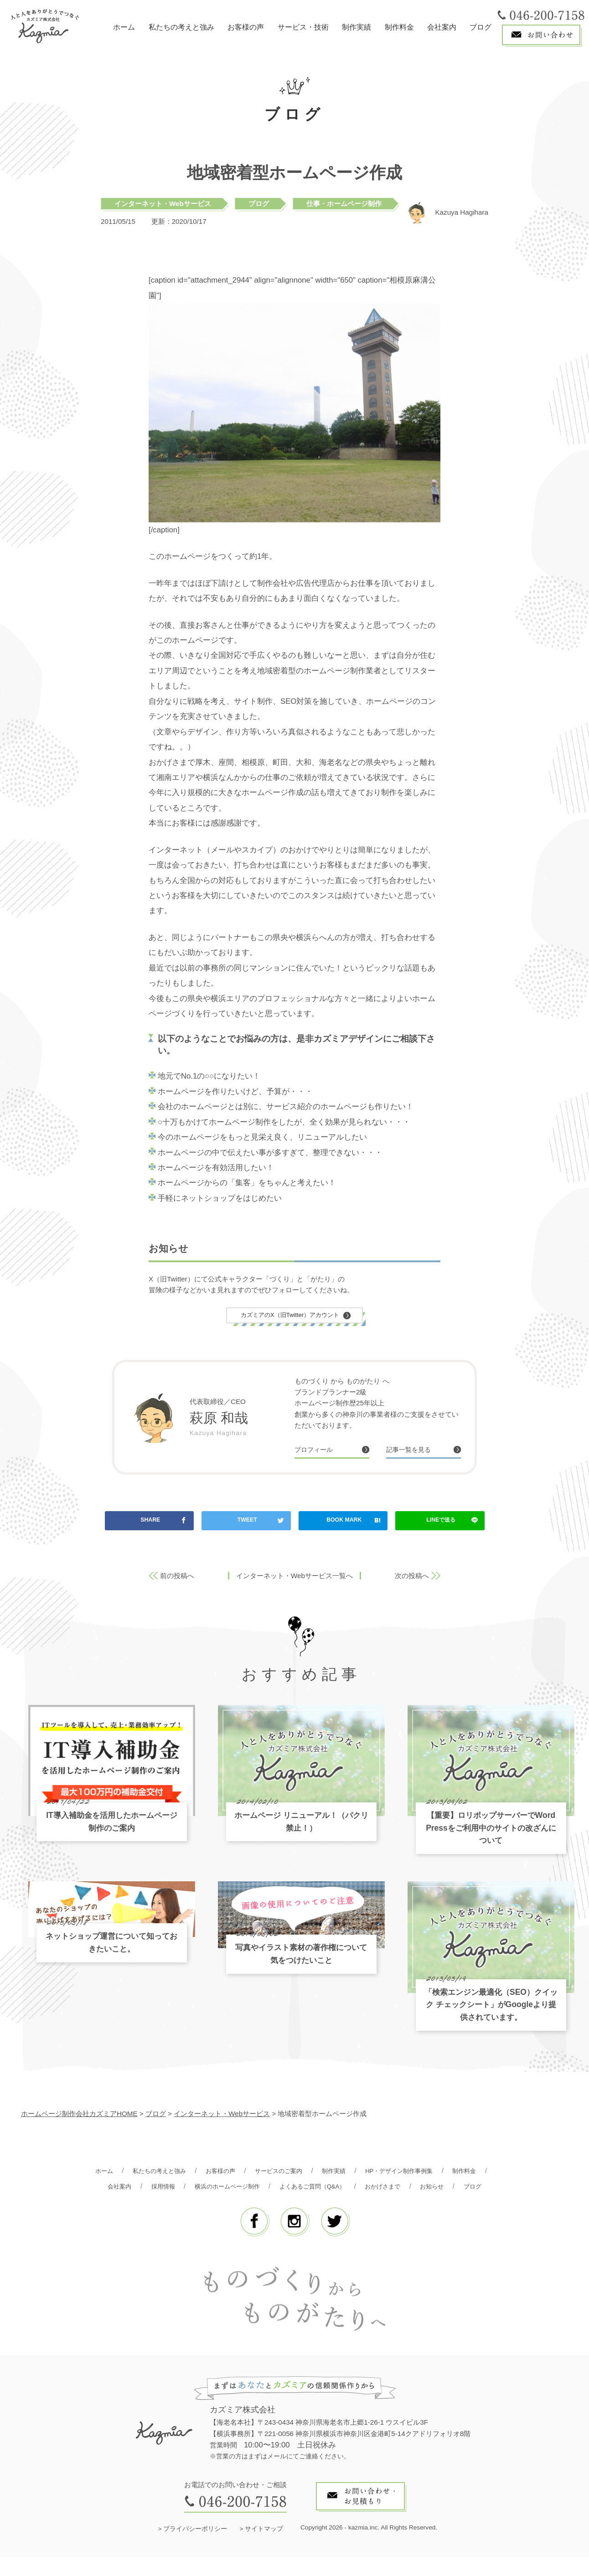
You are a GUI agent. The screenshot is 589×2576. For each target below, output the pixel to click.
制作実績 (356, 27)
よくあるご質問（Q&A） (373, 2189)
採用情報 (207, 2189)
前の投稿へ (177, 1579)
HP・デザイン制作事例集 (434, 2174)
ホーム (124, 27)
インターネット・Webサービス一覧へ (294, 1579)
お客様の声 (245, 27)
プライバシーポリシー (195, 2548)
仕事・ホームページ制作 (344, 203)
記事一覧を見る (413, 1452)
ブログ (480, 27)
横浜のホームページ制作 (277, 2189)
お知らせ (274, 2205)
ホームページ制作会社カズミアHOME (79, 2117)
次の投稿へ (412, 1579)
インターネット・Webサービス (162, 203)
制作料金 (399, 27)
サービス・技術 (303, 27)
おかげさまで (451, 2189)
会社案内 (441, 27)
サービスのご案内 (301, 2174)
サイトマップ (264, 2548)
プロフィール (317, 1452)
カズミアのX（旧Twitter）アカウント (290, 1316)
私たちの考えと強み (181, 27)
